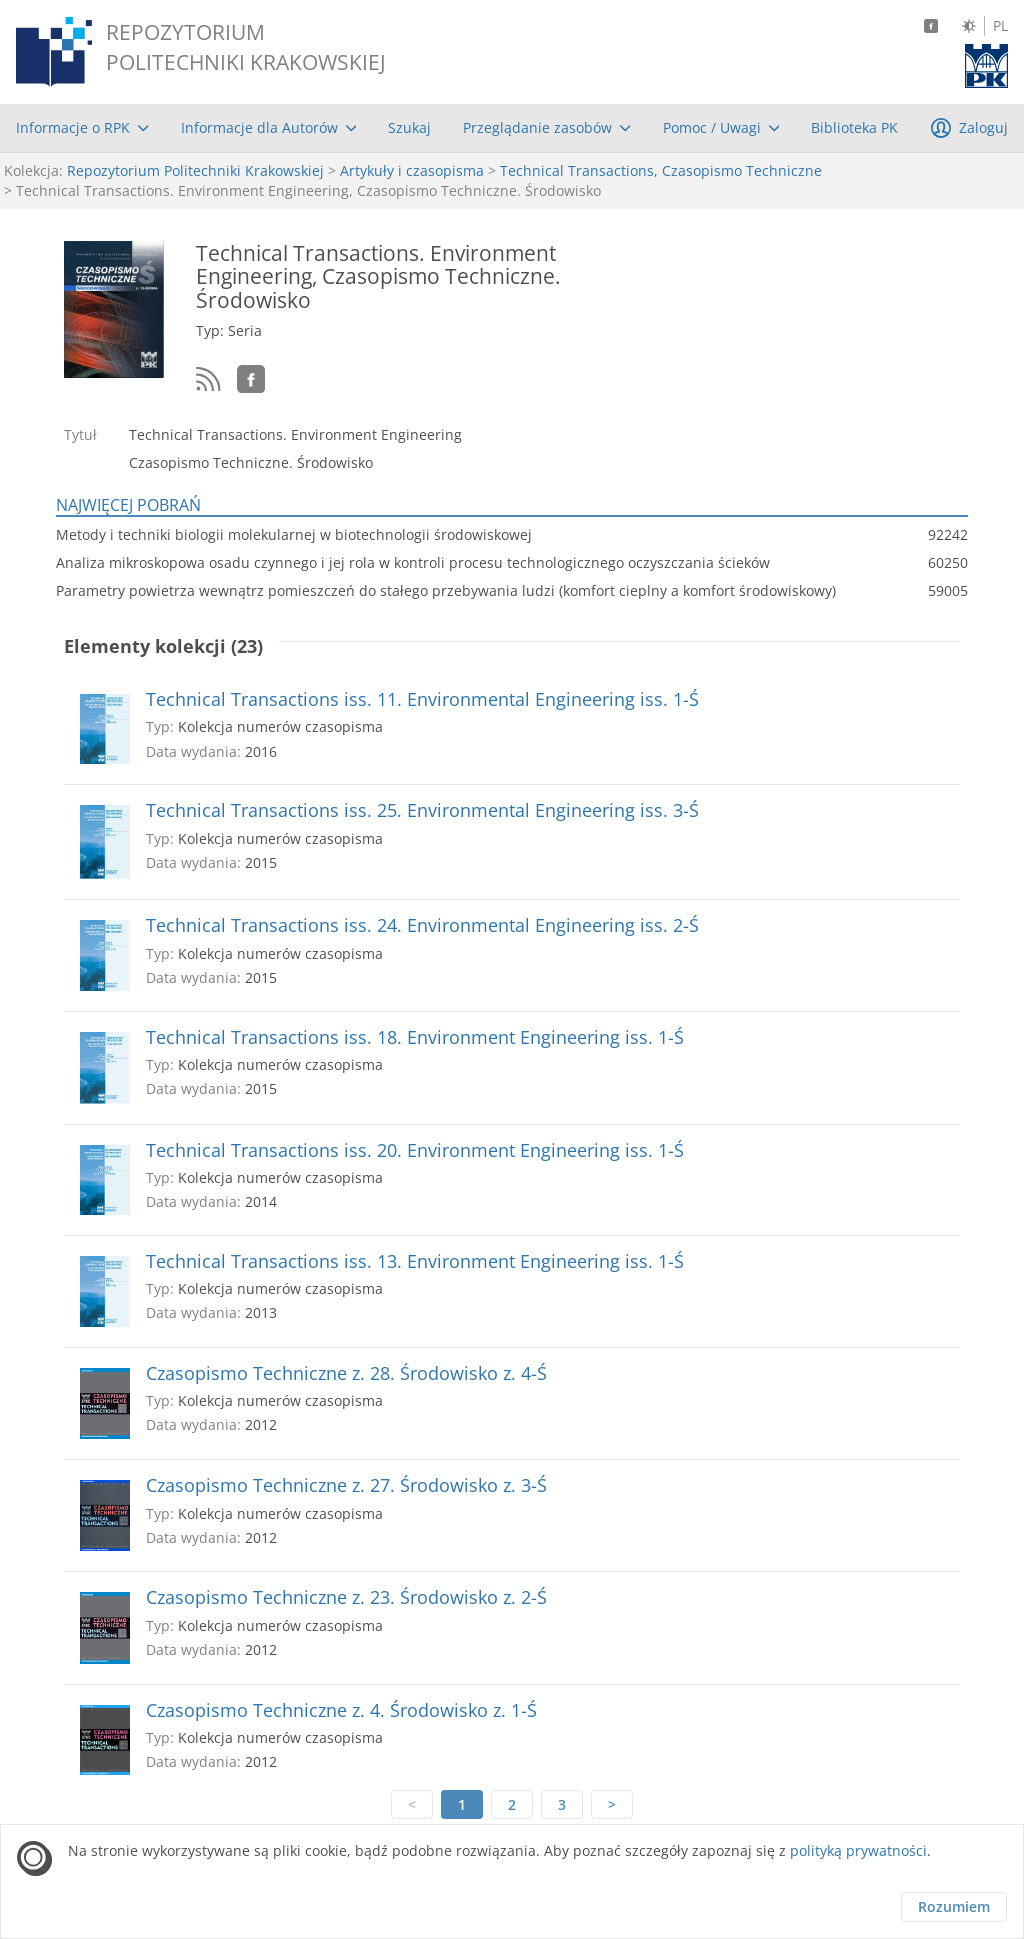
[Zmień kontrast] (969, 26)
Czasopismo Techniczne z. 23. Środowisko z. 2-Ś (346, 1597)
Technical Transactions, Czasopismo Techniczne (661, 170)
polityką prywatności (858, 1850)
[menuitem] (82, 128)
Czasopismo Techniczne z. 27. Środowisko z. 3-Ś (346, 1485)
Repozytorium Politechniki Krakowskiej (195, 170)
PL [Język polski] (1000, 26)
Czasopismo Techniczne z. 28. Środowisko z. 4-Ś (346, 1373)
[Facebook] (931, 26)
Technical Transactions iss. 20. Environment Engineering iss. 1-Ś (415, 1150)
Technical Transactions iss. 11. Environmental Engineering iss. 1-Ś (422, 699)
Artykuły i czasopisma (412, 170)
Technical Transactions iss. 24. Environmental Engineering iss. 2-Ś (422, 925)
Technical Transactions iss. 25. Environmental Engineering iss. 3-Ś (422, 810)
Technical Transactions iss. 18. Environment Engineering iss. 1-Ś (415, 1037)
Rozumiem (954, 1906)
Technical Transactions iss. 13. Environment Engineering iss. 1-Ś (415, 1261)
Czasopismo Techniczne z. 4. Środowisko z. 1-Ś (341, 1710)
